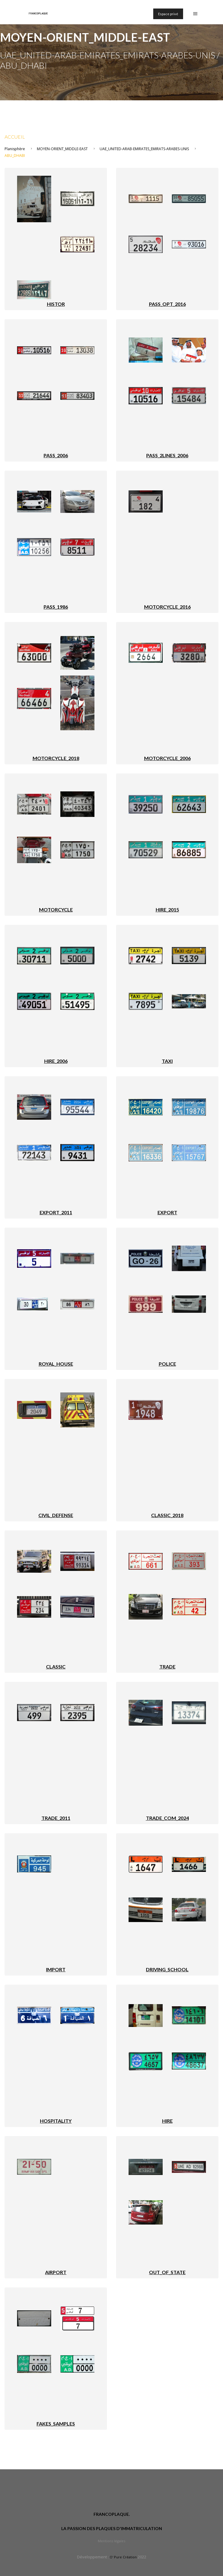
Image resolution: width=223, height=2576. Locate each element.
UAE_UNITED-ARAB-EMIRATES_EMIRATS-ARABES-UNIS (144, 148)
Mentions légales (111, 2541)
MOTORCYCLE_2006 (167, 758)
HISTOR (56, 304)
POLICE (167, 1364)
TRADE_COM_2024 (167, 1818)
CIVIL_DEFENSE (55, 1515)
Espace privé (168, 14)
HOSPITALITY (56, 2121)
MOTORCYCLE (56, 909)
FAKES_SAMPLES (56, 2423)
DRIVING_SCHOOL (167, 1969)
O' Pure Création (123, 2557)
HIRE (167, 2121)
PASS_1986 (56, 607)
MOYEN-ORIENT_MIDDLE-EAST (62, 148)
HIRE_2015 (167, 909)
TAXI (167, 1061)
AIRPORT (55, 2272)
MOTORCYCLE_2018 (56, 758)
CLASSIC (55, 1666)
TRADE (167, 1666)
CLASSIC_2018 (167, 1515)
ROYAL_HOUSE (56, 1364)
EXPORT (167, 1212)
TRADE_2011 (55, 1818)
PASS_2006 (56, 455)
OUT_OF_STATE (167, 2272)
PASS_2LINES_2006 (167, 455)
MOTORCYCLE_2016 (167, 607)
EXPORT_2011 (56, 1212)
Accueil (15, 137)
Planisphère (15, 148)
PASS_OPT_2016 (167, 304)
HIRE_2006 (56, 1061)
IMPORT (55, 1969)
